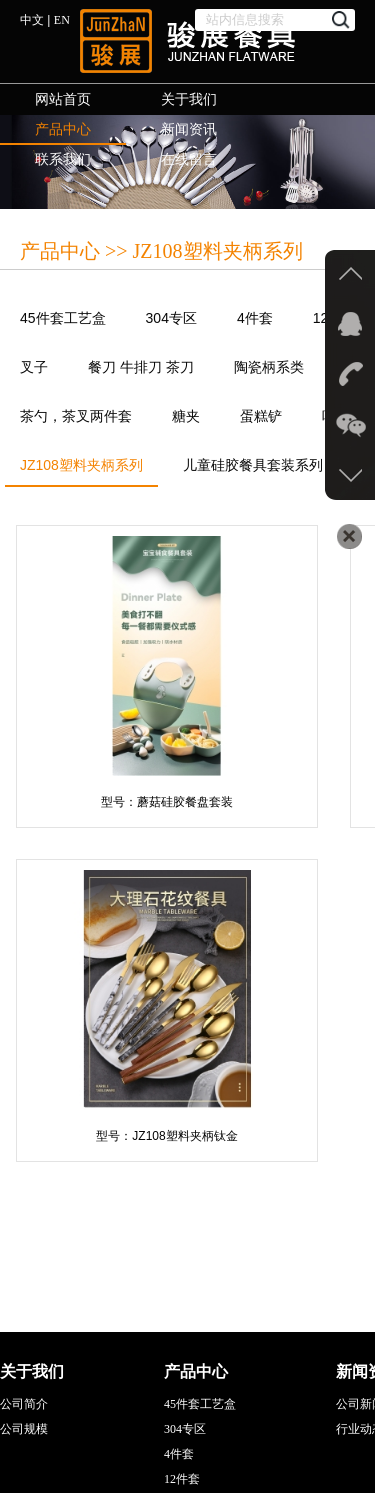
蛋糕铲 (261, 416)
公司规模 (24, 1429)
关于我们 (189, 99)
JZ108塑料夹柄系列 (81, 471)
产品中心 (63, 129)
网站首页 (63, 99)
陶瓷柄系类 (269, 367)
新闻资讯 (189, 129)
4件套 (255, 318)
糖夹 (186, 416)
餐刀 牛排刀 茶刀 (141, 367)
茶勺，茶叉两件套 (76, 416)
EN (62, 20)
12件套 (182, 1479)
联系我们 (63, 159)
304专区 (171, 318)
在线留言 (189, 159)
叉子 (34, 367)
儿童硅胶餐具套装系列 (253, 465)
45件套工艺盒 (63, 318)
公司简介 (24, 1404)
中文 (32, 20)
